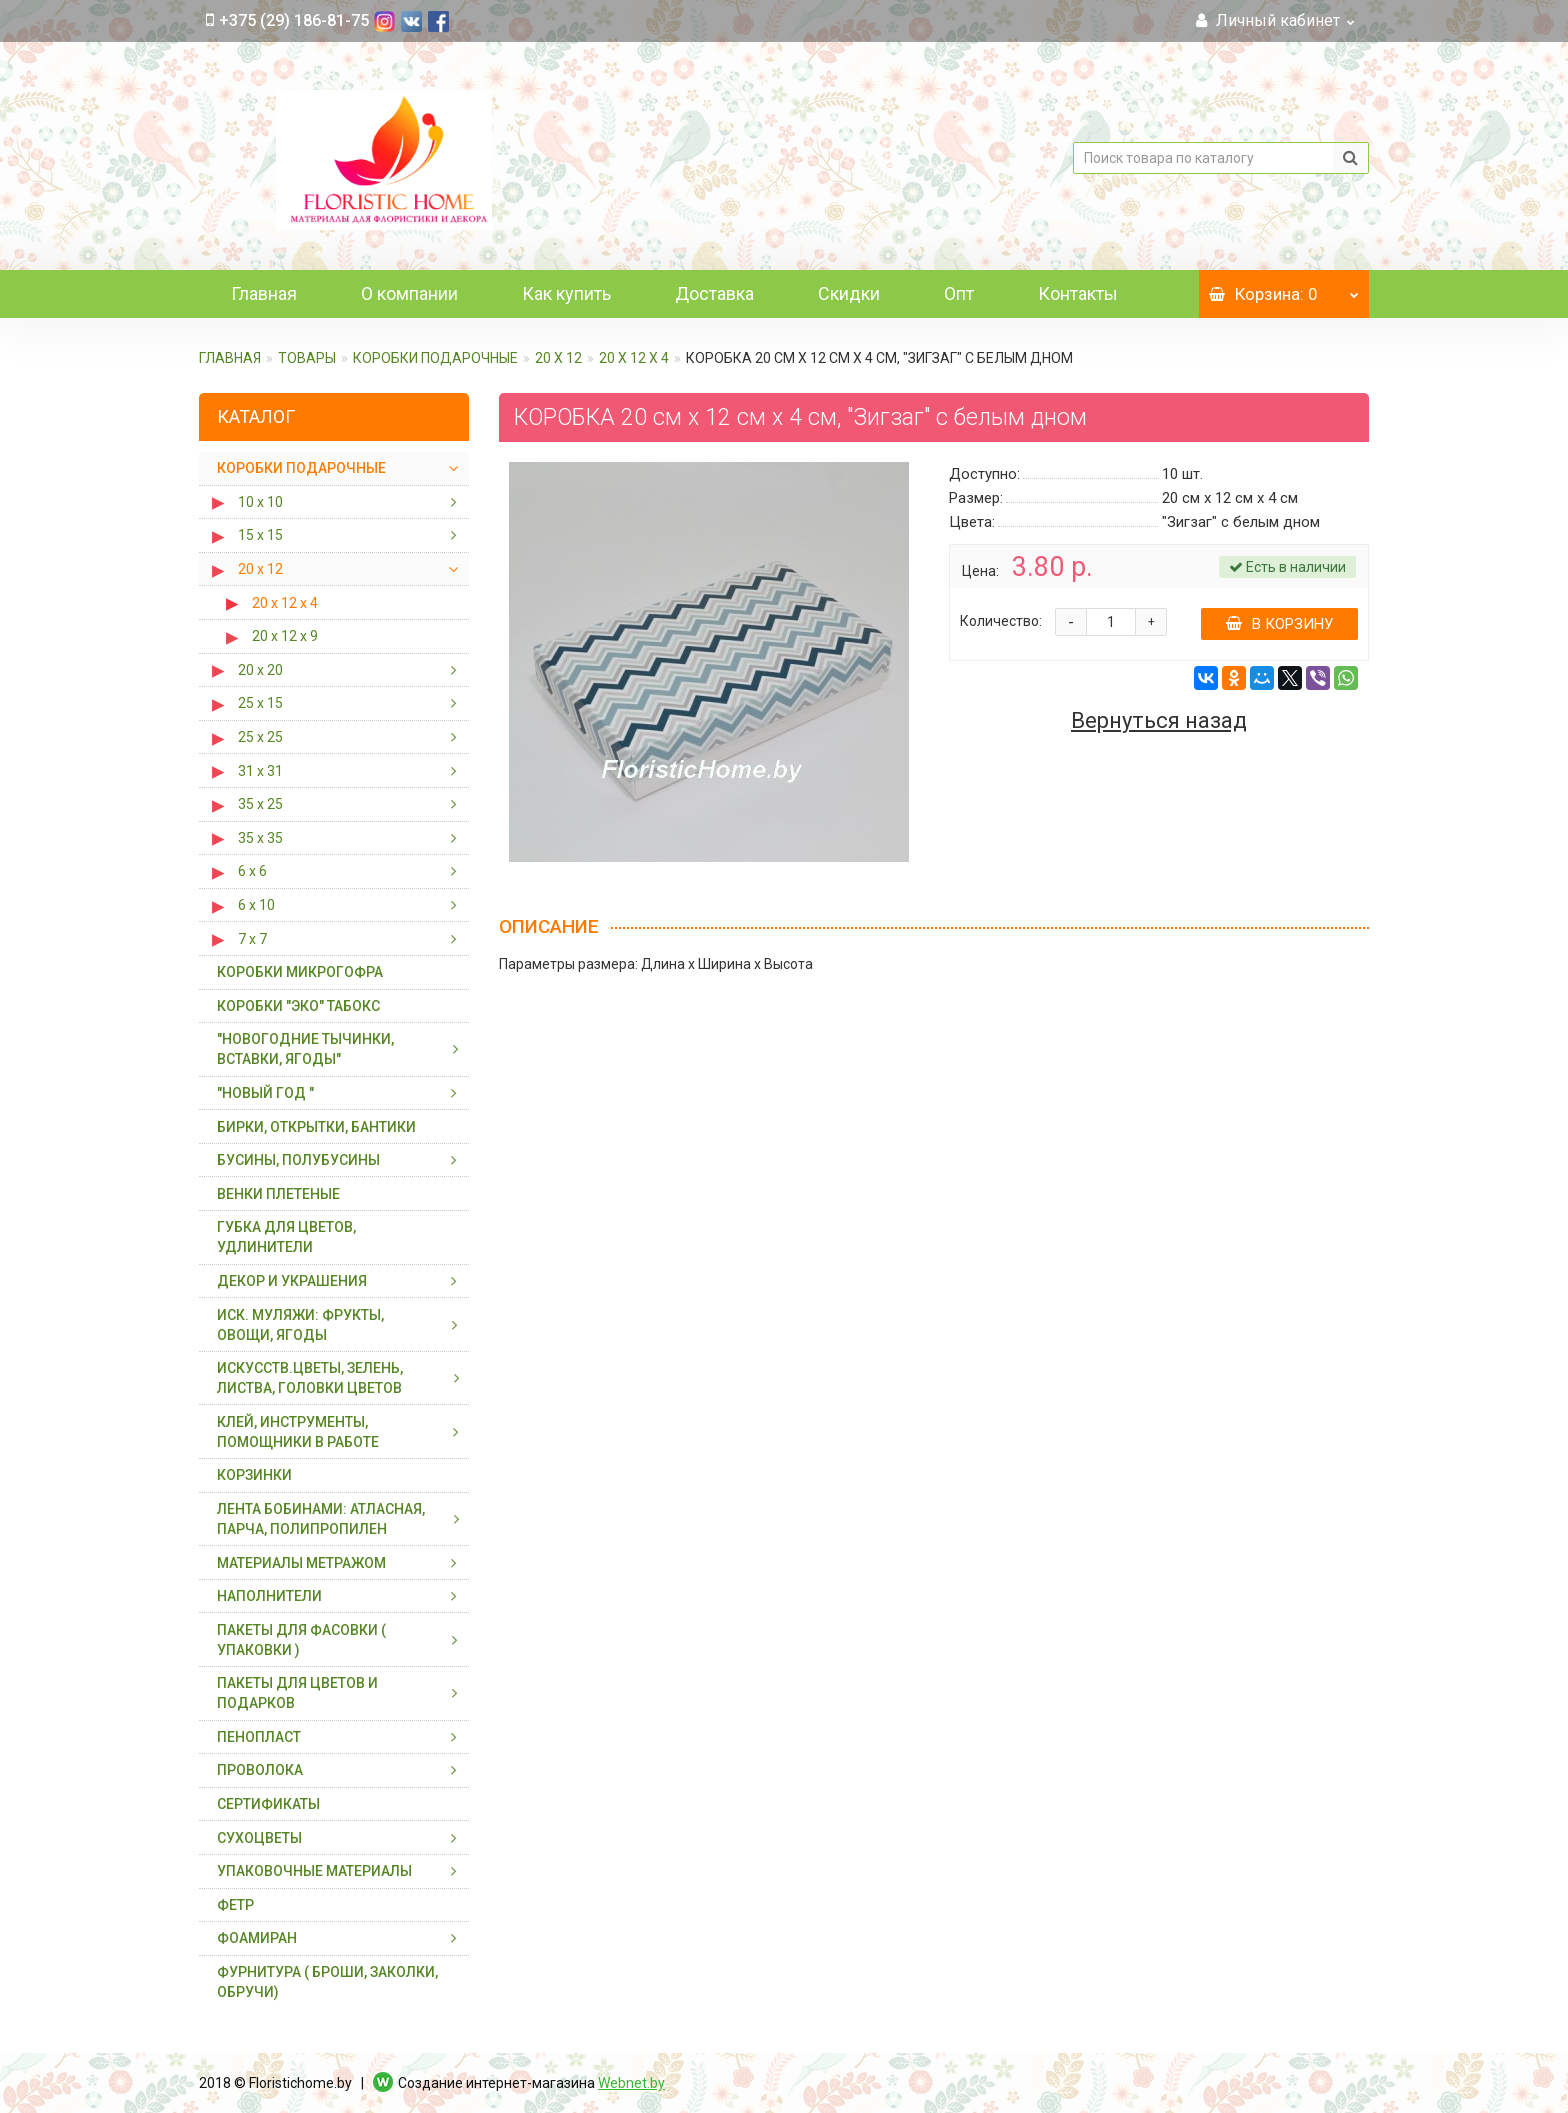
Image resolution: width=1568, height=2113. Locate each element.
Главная (264, 293)
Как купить (566, 293)
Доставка (714, 293)
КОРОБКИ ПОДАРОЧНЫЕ (435, 358)
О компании (409, 293)
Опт (959, 293)
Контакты (1078, 293)
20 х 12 (558, 358)
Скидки (849, 293)
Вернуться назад (1159, 721)
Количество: (1001, 621)
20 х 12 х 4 (634, 358)
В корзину (1279, 624)
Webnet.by (631, 2083)
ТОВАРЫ (307, 358)
